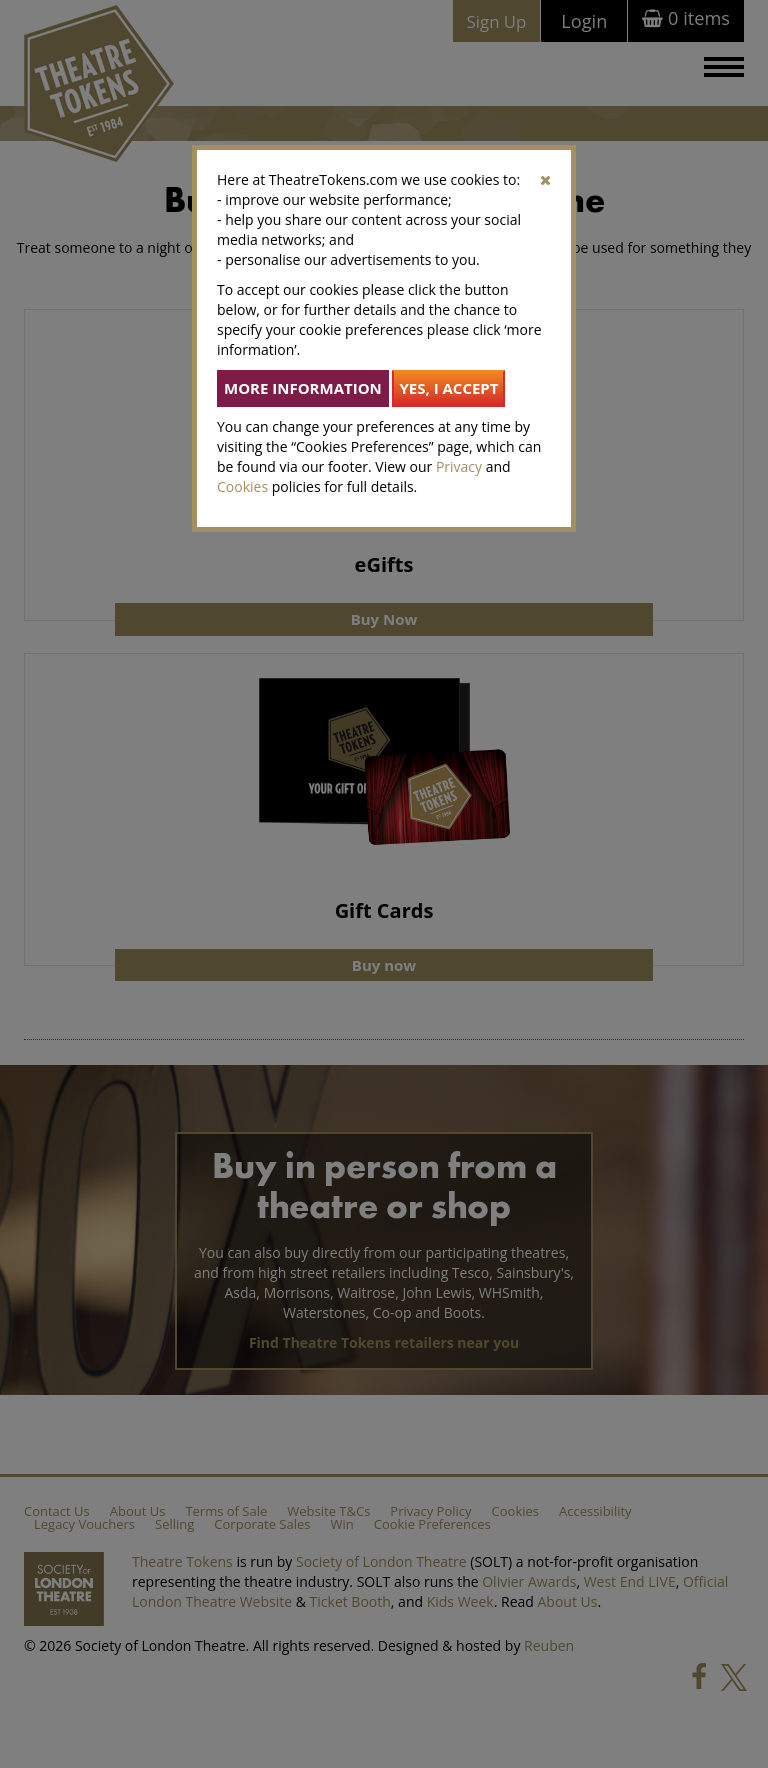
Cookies (242, 486)
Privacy (459, 466)
